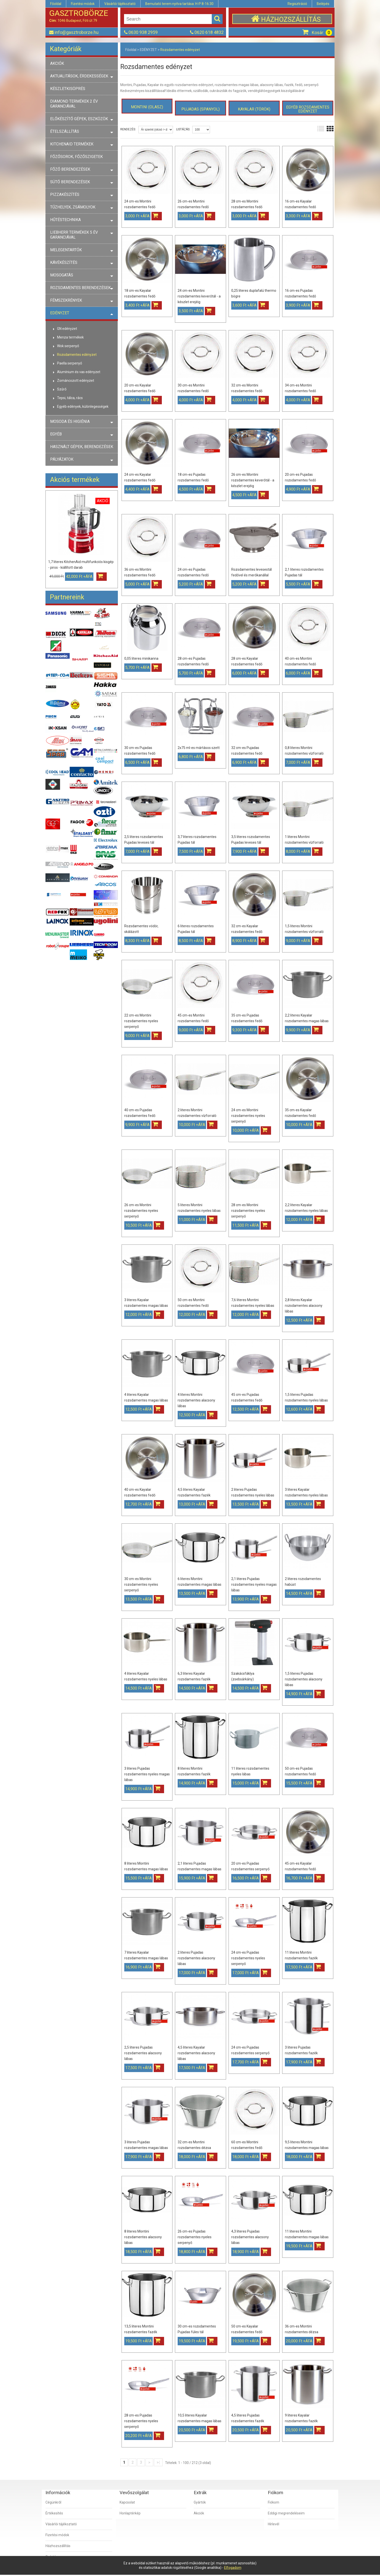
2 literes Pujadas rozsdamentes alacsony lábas (196, 1935)
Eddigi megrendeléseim (286, 2485)
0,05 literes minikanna (141, 649)
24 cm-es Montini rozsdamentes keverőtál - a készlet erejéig (199, 290)
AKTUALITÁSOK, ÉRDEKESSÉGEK (79, 76)
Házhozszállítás (57, 2518)
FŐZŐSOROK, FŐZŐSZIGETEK (76, 156)
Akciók (199, 2485)
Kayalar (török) (254, 107)
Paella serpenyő (69, 363)
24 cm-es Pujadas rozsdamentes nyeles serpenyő (248, 1935)
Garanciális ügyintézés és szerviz (71, 2540)
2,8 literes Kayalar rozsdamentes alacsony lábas (303, 1289)
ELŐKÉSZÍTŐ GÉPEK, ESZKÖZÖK (79, 118)
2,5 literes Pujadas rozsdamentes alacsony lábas (143, 2028)
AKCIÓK (57, 63)
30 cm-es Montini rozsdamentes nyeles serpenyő (141, 1565)
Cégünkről (53, 2474)
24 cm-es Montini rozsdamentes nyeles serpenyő (248, 1101)
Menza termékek (70, 337)
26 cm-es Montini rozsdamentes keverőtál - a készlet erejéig (252, 473)
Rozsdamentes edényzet (77, 355)
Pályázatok (54, 2551)
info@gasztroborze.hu (77, 32)
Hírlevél (273, 2496)
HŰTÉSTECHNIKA (65, 219)
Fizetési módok (83, 4)
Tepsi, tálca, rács (70, 398)
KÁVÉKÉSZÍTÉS (63, 262)
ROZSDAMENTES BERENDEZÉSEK (80, 287)
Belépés (323, 4)
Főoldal (55, 4)
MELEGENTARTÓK (66, 250)
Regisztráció (297, 4)
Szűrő (61, 389)
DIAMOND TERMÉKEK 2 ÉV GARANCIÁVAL (74, 104)
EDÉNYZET (59, 313)
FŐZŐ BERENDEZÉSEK (70, 169)
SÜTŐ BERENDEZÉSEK (70, 182)
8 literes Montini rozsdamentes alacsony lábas (143, 2211)
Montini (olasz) (147, 107)
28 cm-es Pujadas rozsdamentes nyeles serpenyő (141, 2393)
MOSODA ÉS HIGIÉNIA (70, 421)
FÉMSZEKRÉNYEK (66, 300)
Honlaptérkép (130, 2485)
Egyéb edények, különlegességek (82, 406)
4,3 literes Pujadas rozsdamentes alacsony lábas (250, 2211)
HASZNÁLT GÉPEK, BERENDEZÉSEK (81, 446)
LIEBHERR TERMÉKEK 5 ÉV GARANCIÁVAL (74, 235)
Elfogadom (232, 2568)
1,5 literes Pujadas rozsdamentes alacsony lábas (303, 1659)
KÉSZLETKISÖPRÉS (67, 88)
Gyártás (51, 2529)
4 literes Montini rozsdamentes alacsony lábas (196, 1383)
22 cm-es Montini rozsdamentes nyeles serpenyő (141, 1007)
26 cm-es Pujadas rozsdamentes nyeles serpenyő (194, 2211)
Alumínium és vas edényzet (78, 372)
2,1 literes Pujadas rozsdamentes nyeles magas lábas (254, 1565)
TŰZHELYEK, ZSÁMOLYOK (72, 207)
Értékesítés (54, 2485)
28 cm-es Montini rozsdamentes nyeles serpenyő (248, 1195)
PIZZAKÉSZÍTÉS (64, 194)
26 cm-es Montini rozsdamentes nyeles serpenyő (141, 1195)
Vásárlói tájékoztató (120, 4)
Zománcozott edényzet (75, 381)
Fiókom (273, 2474)
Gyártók (200, 2474)
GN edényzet (67, 329)
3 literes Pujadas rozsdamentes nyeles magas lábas (147, 1753)
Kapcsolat (127, 2474)
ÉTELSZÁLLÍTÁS (64, 131)
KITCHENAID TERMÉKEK (71, 144)
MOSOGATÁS (61, 275)
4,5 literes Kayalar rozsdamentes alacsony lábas (196, 2028)
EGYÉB (56, 434)
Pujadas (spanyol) (200, 107)
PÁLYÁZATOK (61, 459)
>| (158, 2434)
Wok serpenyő (68, 346)
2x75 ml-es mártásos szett (199, 737)
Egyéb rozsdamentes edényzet (307, 107)
